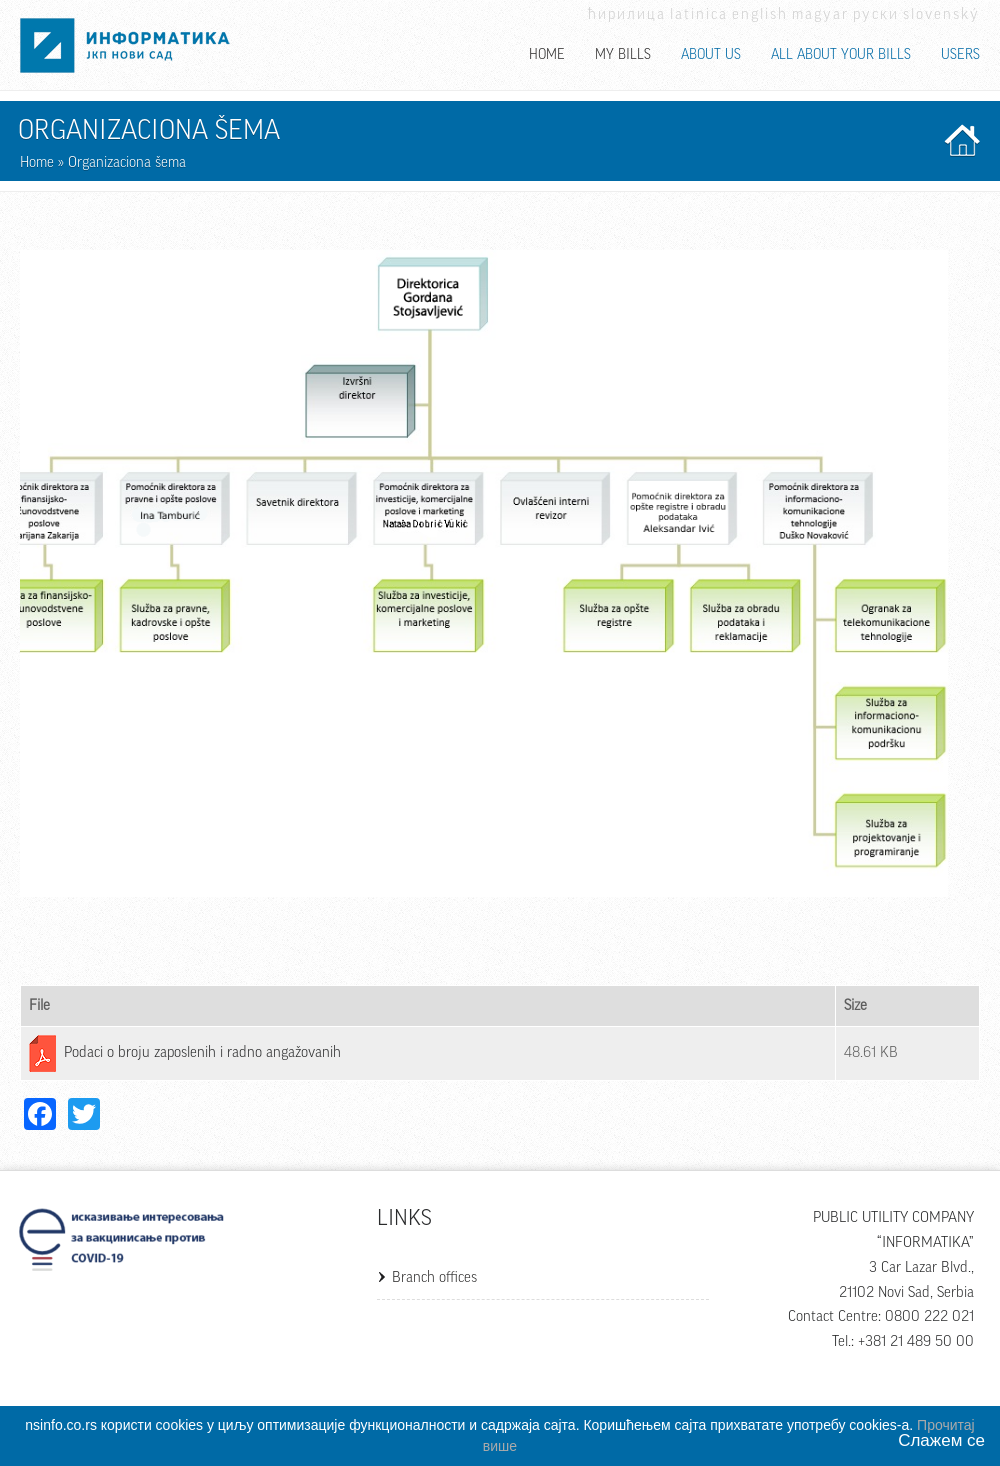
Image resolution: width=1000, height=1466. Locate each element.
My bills (623, 55)
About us (711, 55)
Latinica (699, 14)
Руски (876, 14)
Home (547, 55)
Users (960, 55)
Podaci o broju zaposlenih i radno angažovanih (202, 1052)
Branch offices (434, 1277)
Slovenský (941, 14)
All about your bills (841, 55)
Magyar (820, 14)
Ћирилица (627, 14)
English (760, 14)
